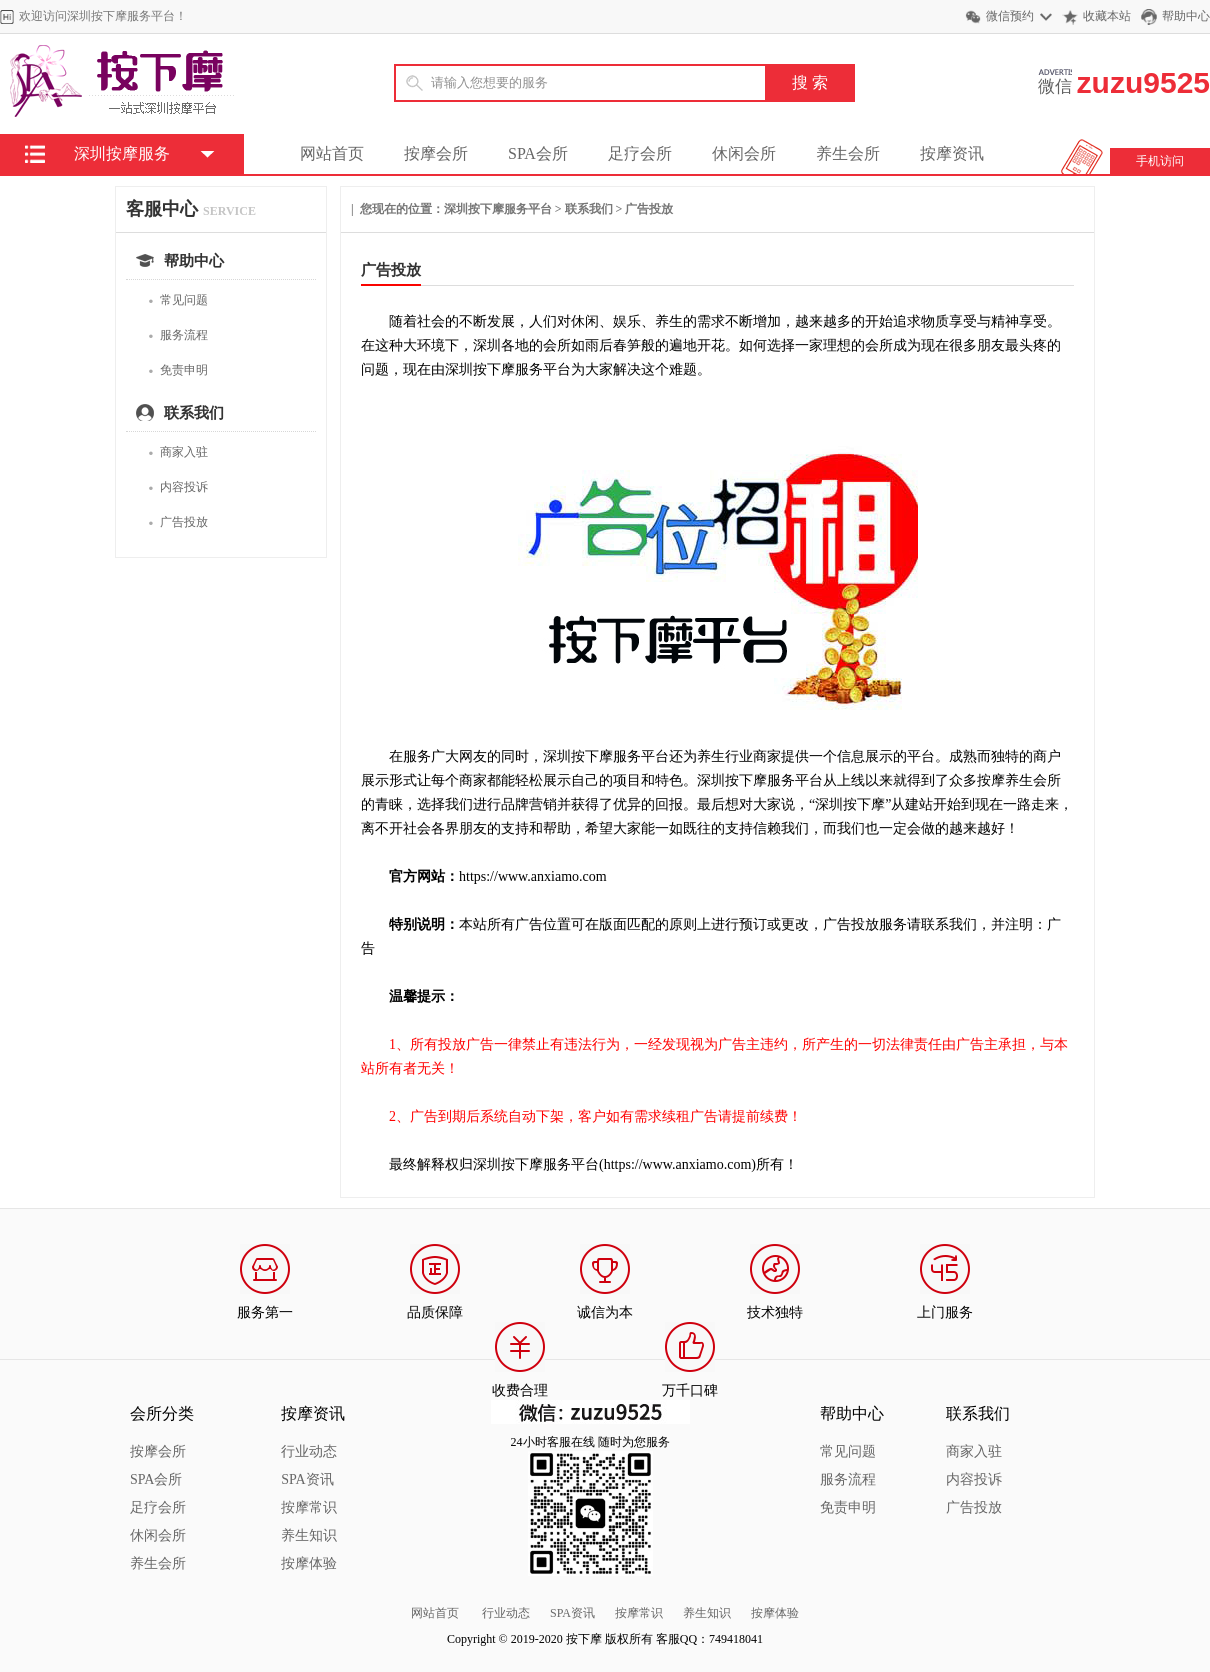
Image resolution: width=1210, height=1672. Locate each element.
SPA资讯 (307, 1479)
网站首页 (332, 153)
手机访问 (1160, 161)
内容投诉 (178, 487)
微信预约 (1010, 16)
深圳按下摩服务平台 (498, 209)
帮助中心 (1186, 16)
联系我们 (589, 209)
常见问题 (178, 300)
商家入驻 (178, 452)
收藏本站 (1107, 16)
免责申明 (178, 370)
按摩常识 (309, 1507)
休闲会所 (744, 153)
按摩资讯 (952, 153)
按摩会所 (436, 153)
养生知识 (309, 1535)
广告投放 (178, 522)
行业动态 (309, 1451)
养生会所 (848, 153)
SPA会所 (538, 153)
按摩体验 (309, 1563)
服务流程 (178, 335)
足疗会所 (640, 153)
